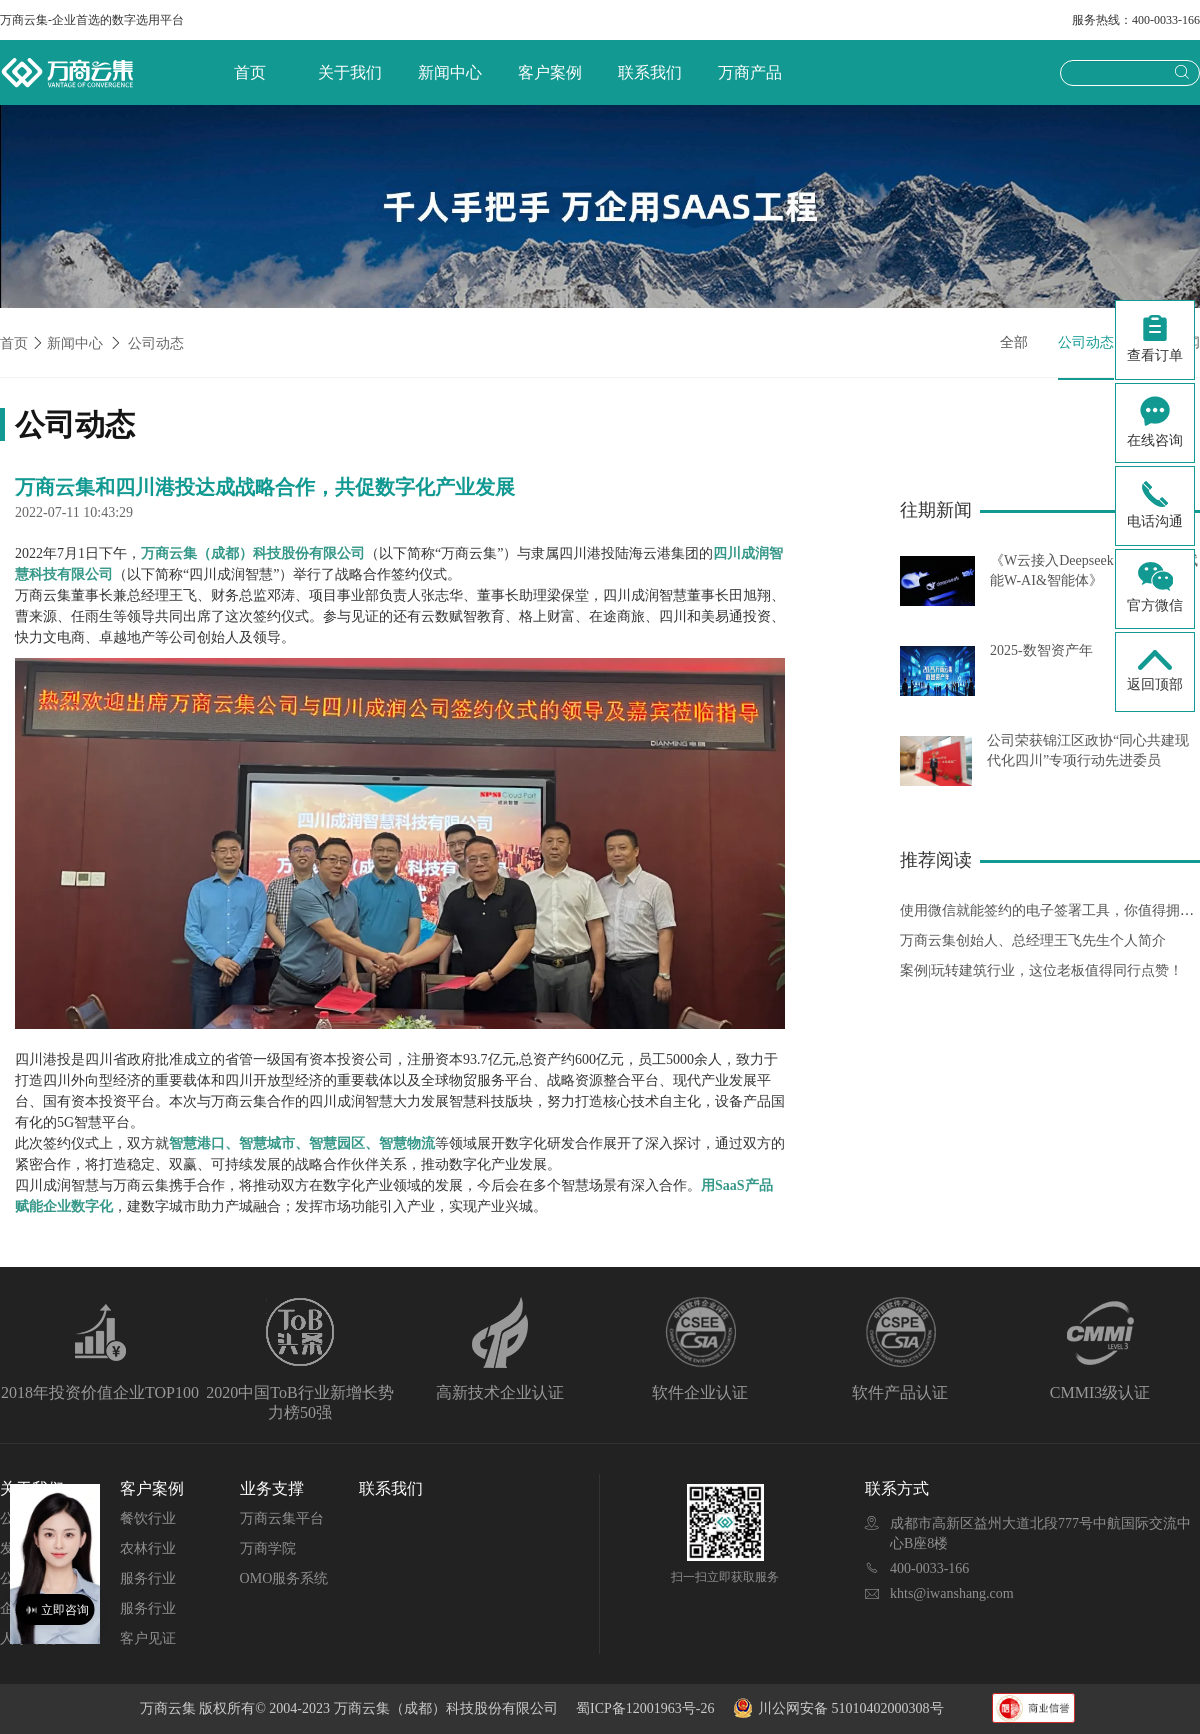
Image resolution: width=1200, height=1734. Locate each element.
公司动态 (156, 343)
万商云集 (170, 1708)
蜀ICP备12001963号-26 (645, 1708)
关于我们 (350, 72)
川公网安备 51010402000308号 (840, 1708)
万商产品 (750, 72)
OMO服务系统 (284, 1578)
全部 (1014, 342)
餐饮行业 (148, 1518)
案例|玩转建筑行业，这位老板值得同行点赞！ (1041, 970)
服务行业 (148, 1578)
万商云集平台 (282, 1518)
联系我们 (650, 72)
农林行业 (148, 1548)
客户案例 (550, 72)
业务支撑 (272, 1488)
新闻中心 (450, 72)
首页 (250, 72)
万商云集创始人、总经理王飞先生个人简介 (1033, 940)
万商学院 (268, 1548)
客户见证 (148, 1638)
